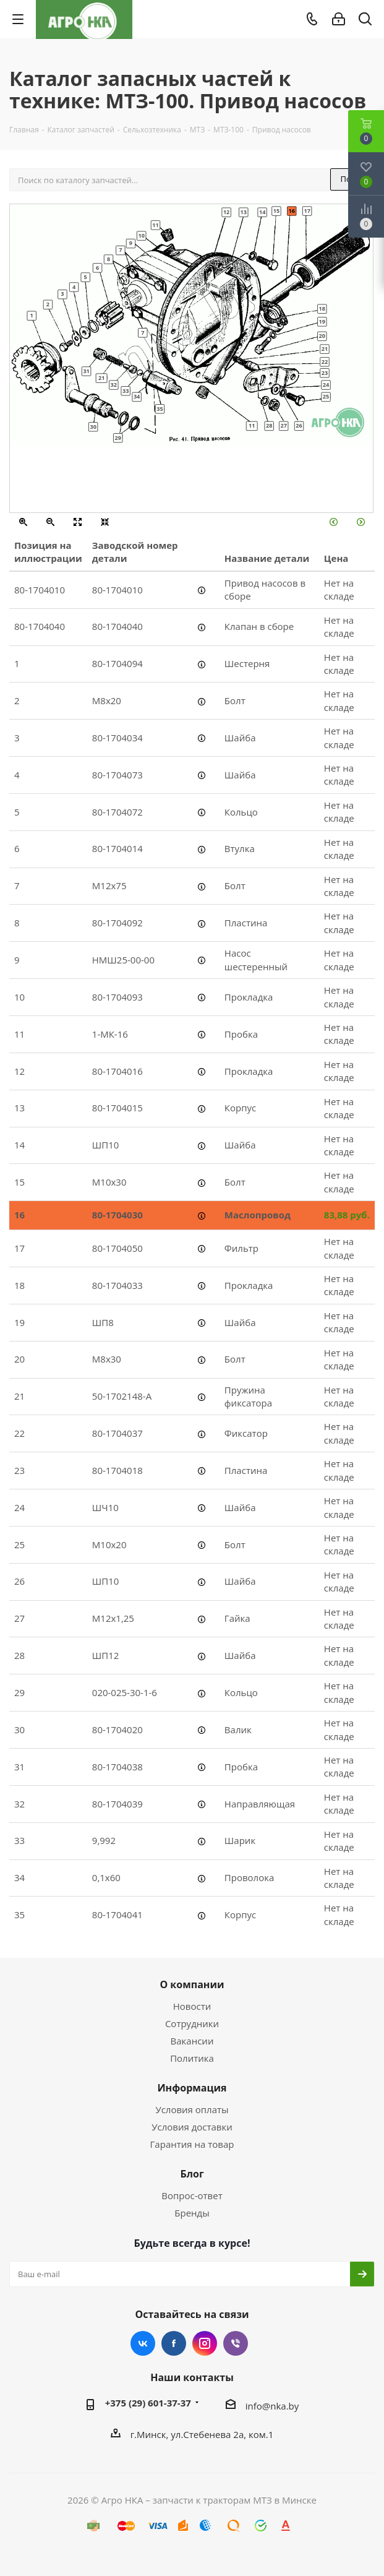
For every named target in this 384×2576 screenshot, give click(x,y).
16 (292, 210)
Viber (235, 2343)
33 (125, 390)
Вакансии (192, 2041)
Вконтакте (142, 2343)
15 (276, 210)
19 (322, 321)
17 (307, 210)
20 (322, 335)
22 (325, 361)
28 (269, 425)
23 (325, 372)
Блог (191, 2174)
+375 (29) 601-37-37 (148, 2403)
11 (155, 224)
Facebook (173, 2343)
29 (118, 437)
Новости (192, 2006)
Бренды (191, 2213)
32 (114, 384)
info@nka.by (272, 2406)
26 (299, 425)
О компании (192, 1984)
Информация (191, 2088)
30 (93, 426)
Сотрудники (192, 2023)
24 (326, 384)
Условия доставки (192, 2127)
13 (244, 211)
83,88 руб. (347, 1214)
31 (86, 370)
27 (283, 425)
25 (326, 396)
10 (141, 235)
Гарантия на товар (192, 2144)
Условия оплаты (191, 2109)
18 (322, 308)
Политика (192, 2058)
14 (262, 211)
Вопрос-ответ (191, 2195)
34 (137, 396)
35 (159, 408)
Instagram (204, 2343)
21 (325, 348)
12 (226, 211)
